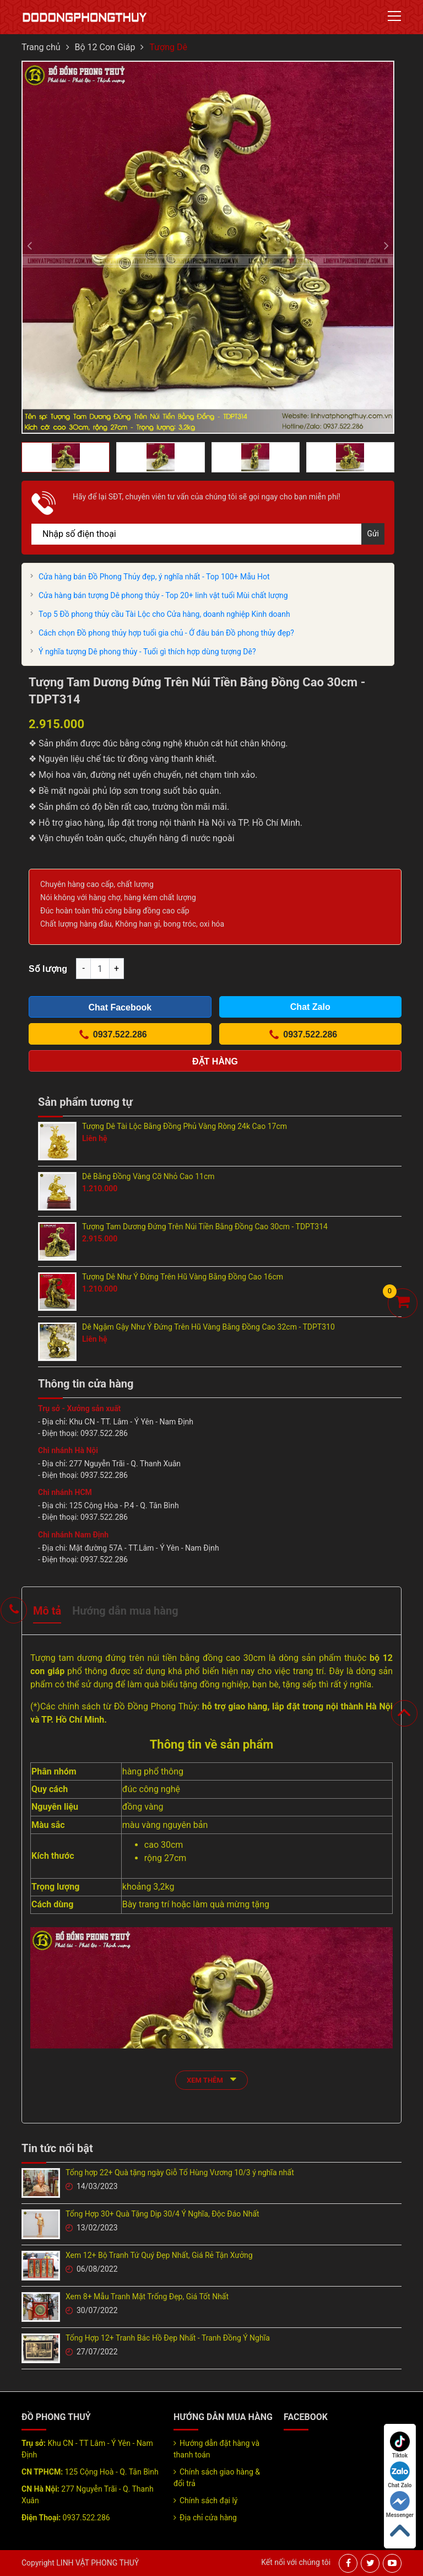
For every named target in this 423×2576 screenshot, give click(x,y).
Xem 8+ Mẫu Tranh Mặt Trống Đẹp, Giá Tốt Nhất (147, 2296)
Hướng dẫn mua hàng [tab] (125, 1610)
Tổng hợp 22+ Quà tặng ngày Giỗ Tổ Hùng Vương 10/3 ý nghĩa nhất (180, 2172)
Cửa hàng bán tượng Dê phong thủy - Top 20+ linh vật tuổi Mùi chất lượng (163, 595)
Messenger (400, 2504)
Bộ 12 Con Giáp (105, 47)
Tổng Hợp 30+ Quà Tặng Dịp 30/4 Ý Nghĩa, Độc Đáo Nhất (162, 2213)
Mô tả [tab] (47, 1610)
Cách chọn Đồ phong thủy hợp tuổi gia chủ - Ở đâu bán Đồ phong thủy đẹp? (166, 632)
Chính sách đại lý (208, 2500)
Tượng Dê (168, 47)
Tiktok (400, 2445)
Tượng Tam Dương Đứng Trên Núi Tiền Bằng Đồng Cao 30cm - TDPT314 (205, 1226)
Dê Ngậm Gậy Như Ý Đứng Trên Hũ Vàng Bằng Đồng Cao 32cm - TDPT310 (208, 1326)
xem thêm (211, 2079)
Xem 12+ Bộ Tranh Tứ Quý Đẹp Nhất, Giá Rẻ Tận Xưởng (159, 2255)
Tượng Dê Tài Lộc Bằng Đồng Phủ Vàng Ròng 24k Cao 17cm (184, 1126)
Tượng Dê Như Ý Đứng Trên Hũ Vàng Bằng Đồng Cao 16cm (182, 1276)
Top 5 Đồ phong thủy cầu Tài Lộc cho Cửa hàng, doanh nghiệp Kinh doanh (164, 614)
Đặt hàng (215, 1061)
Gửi (373, 533)
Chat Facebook (119, 1007)
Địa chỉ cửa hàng (208, 2517)
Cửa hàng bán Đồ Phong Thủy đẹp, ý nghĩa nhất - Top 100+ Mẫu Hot (154, 576)
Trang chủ (41, 47)
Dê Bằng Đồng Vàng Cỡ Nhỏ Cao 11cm (148, 1176)
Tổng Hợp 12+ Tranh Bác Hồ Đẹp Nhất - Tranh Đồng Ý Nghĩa (168, 2337)
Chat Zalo (399, 2474)
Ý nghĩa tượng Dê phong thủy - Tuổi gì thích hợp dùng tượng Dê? (147, 651)
